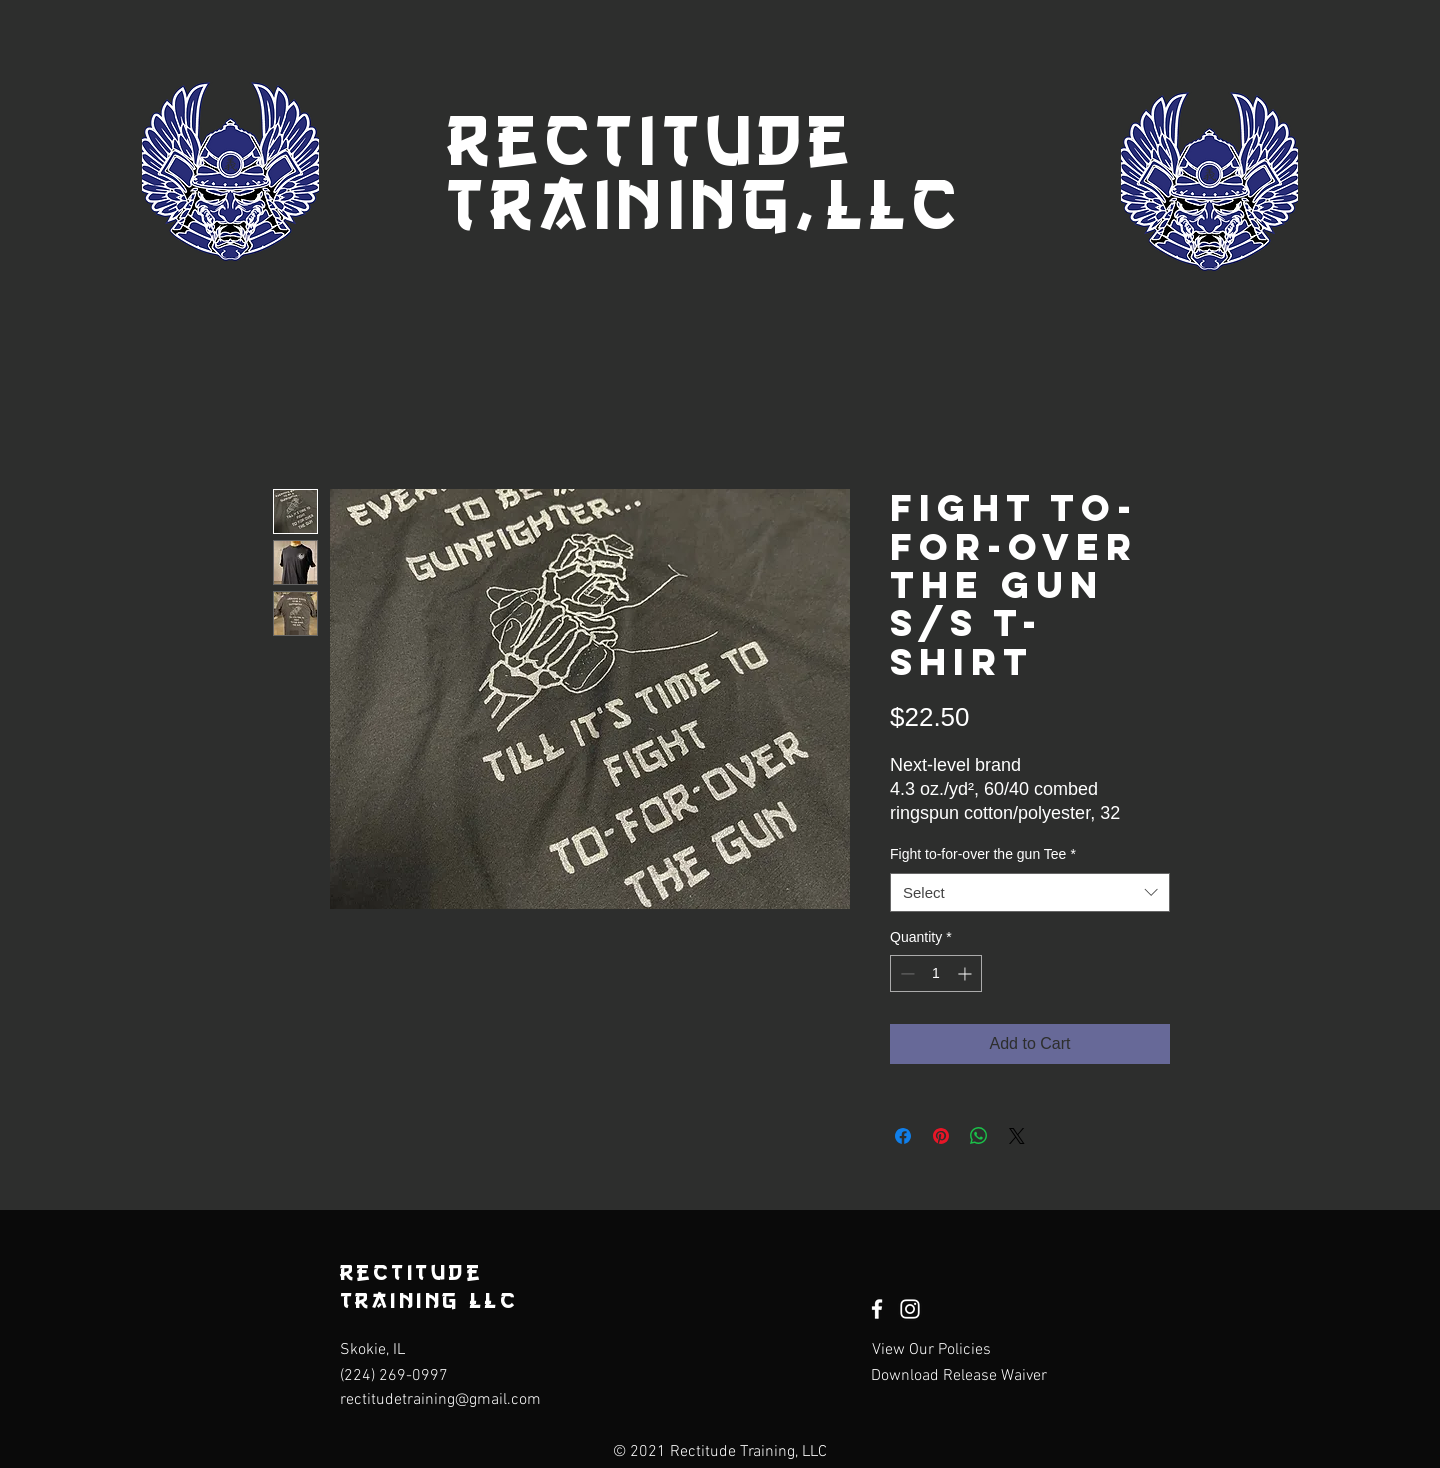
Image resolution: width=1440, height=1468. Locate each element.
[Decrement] (905, 973)
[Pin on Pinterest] (941, 1136)
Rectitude (651, 139)
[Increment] (966, 973)
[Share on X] (1017, 1136)
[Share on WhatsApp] (979, 1136)
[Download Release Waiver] (959, 1376)
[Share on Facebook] (903, 1136)
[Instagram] (910, 1309)
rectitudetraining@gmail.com (440, 1400)
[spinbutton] (936, 973)
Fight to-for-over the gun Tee (983, 854)
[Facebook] (877, 1309)
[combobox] (1030, 892)
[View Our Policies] (931, 1350)
